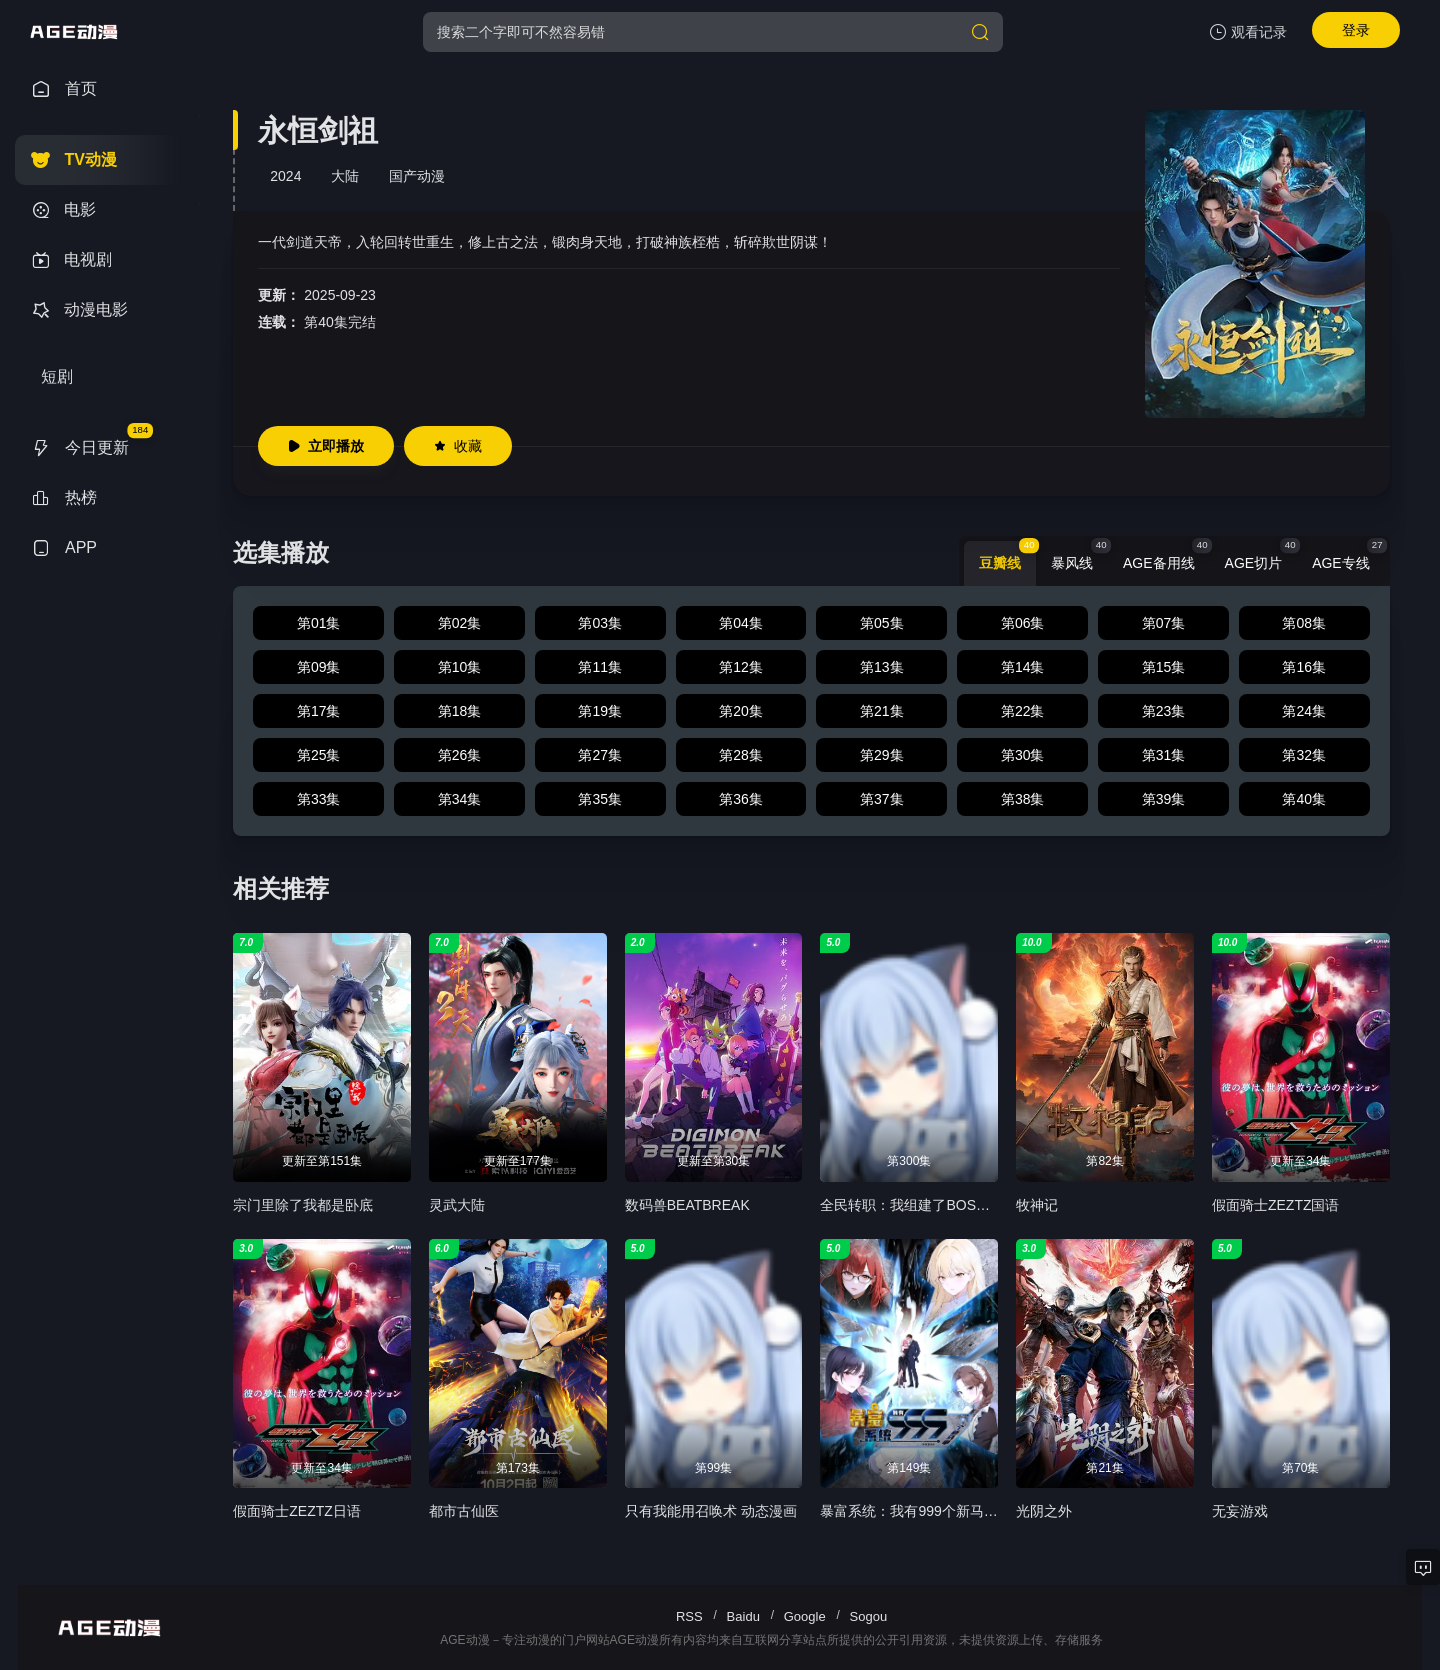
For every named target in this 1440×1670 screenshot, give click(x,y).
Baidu (743, 1616)
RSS (689, 1616)
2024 (285, 176)
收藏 (458, 446)
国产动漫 (417, 176)
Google (805, 1616)
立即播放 (326, 446)
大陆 (345, 176)
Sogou (869, 1616)
